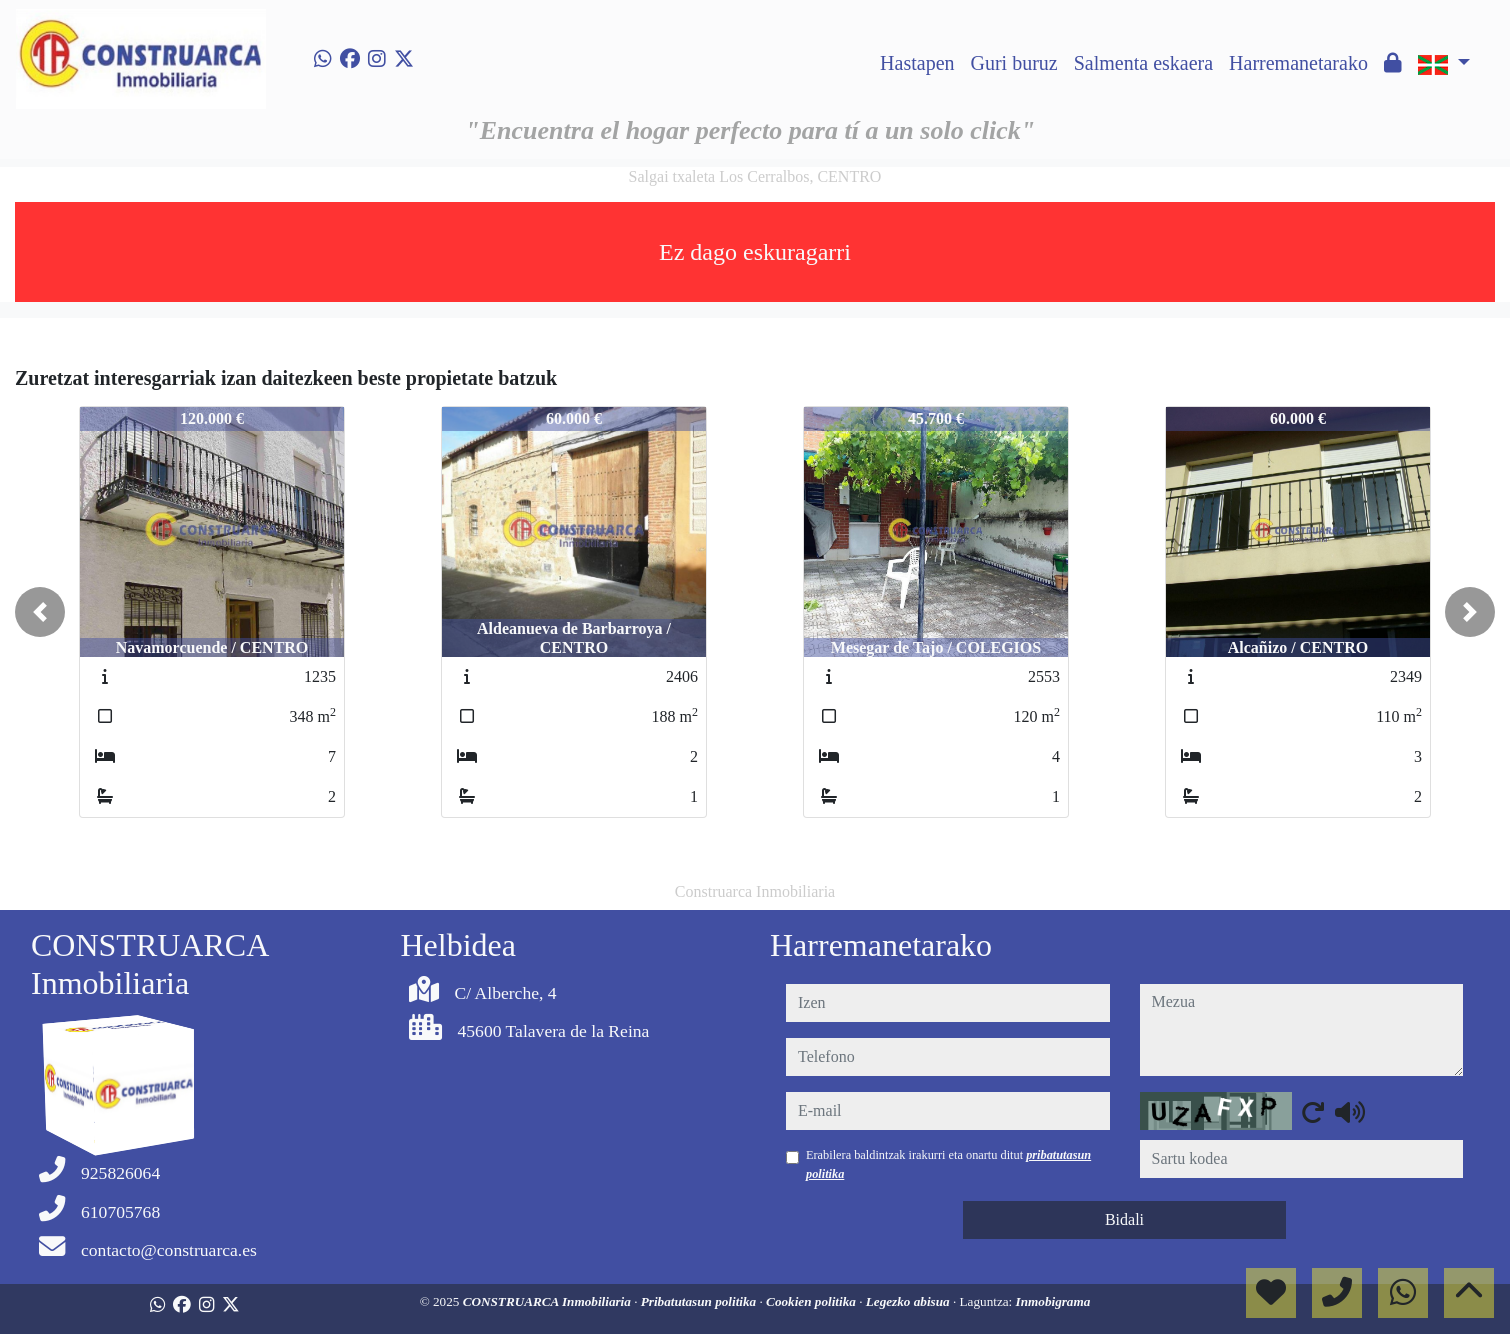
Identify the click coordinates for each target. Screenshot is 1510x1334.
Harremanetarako (1298, 63)
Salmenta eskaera (1143, 63)
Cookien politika (812, 1301)
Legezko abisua (909, 1301)
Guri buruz (1014, 63)
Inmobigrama (1053, 1301)
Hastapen (917, 63)
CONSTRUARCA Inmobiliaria (549, 1301)
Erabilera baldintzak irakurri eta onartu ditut (948, 1164)
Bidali (1124, 1219)
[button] (40, 612)
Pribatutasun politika (700, 1301)
